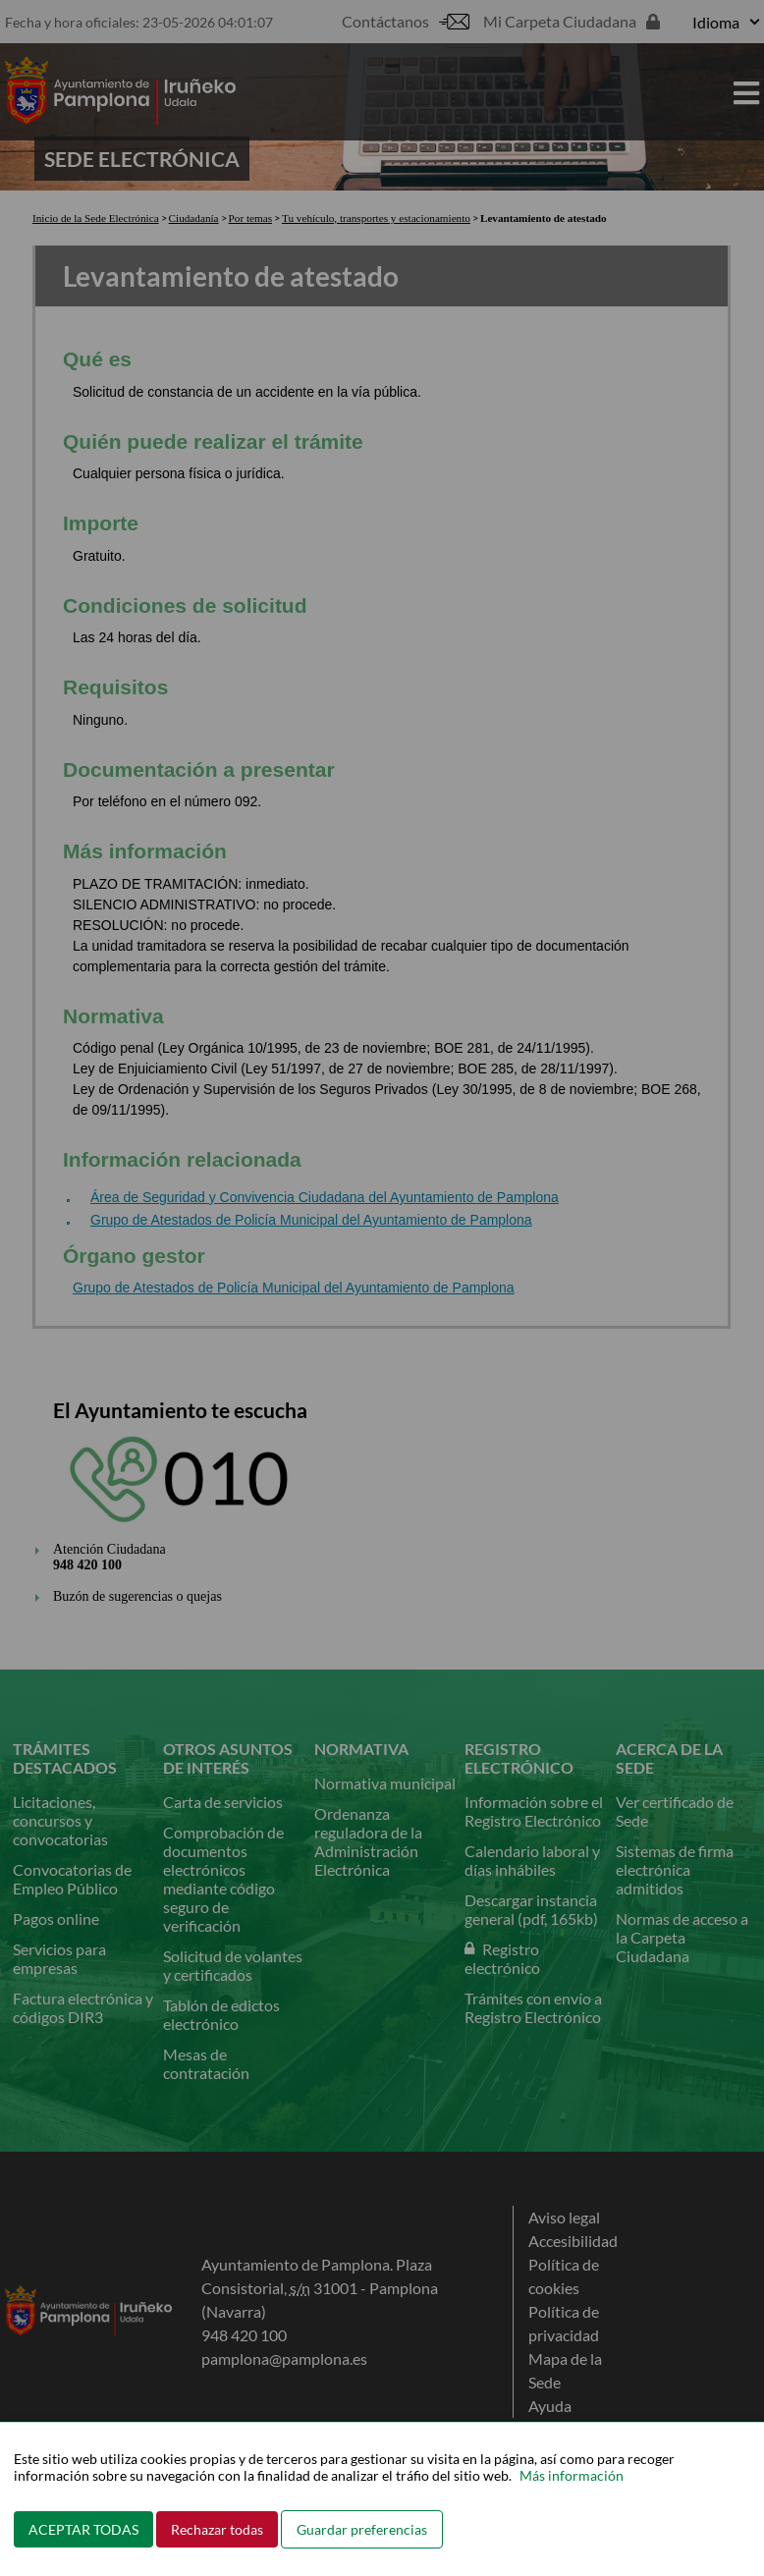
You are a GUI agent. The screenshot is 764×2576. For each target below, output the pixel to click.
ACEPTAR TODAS (83, 2529)
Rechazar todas (217, 2529)
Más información (571, 2475)
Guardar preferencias (362, 2529)
